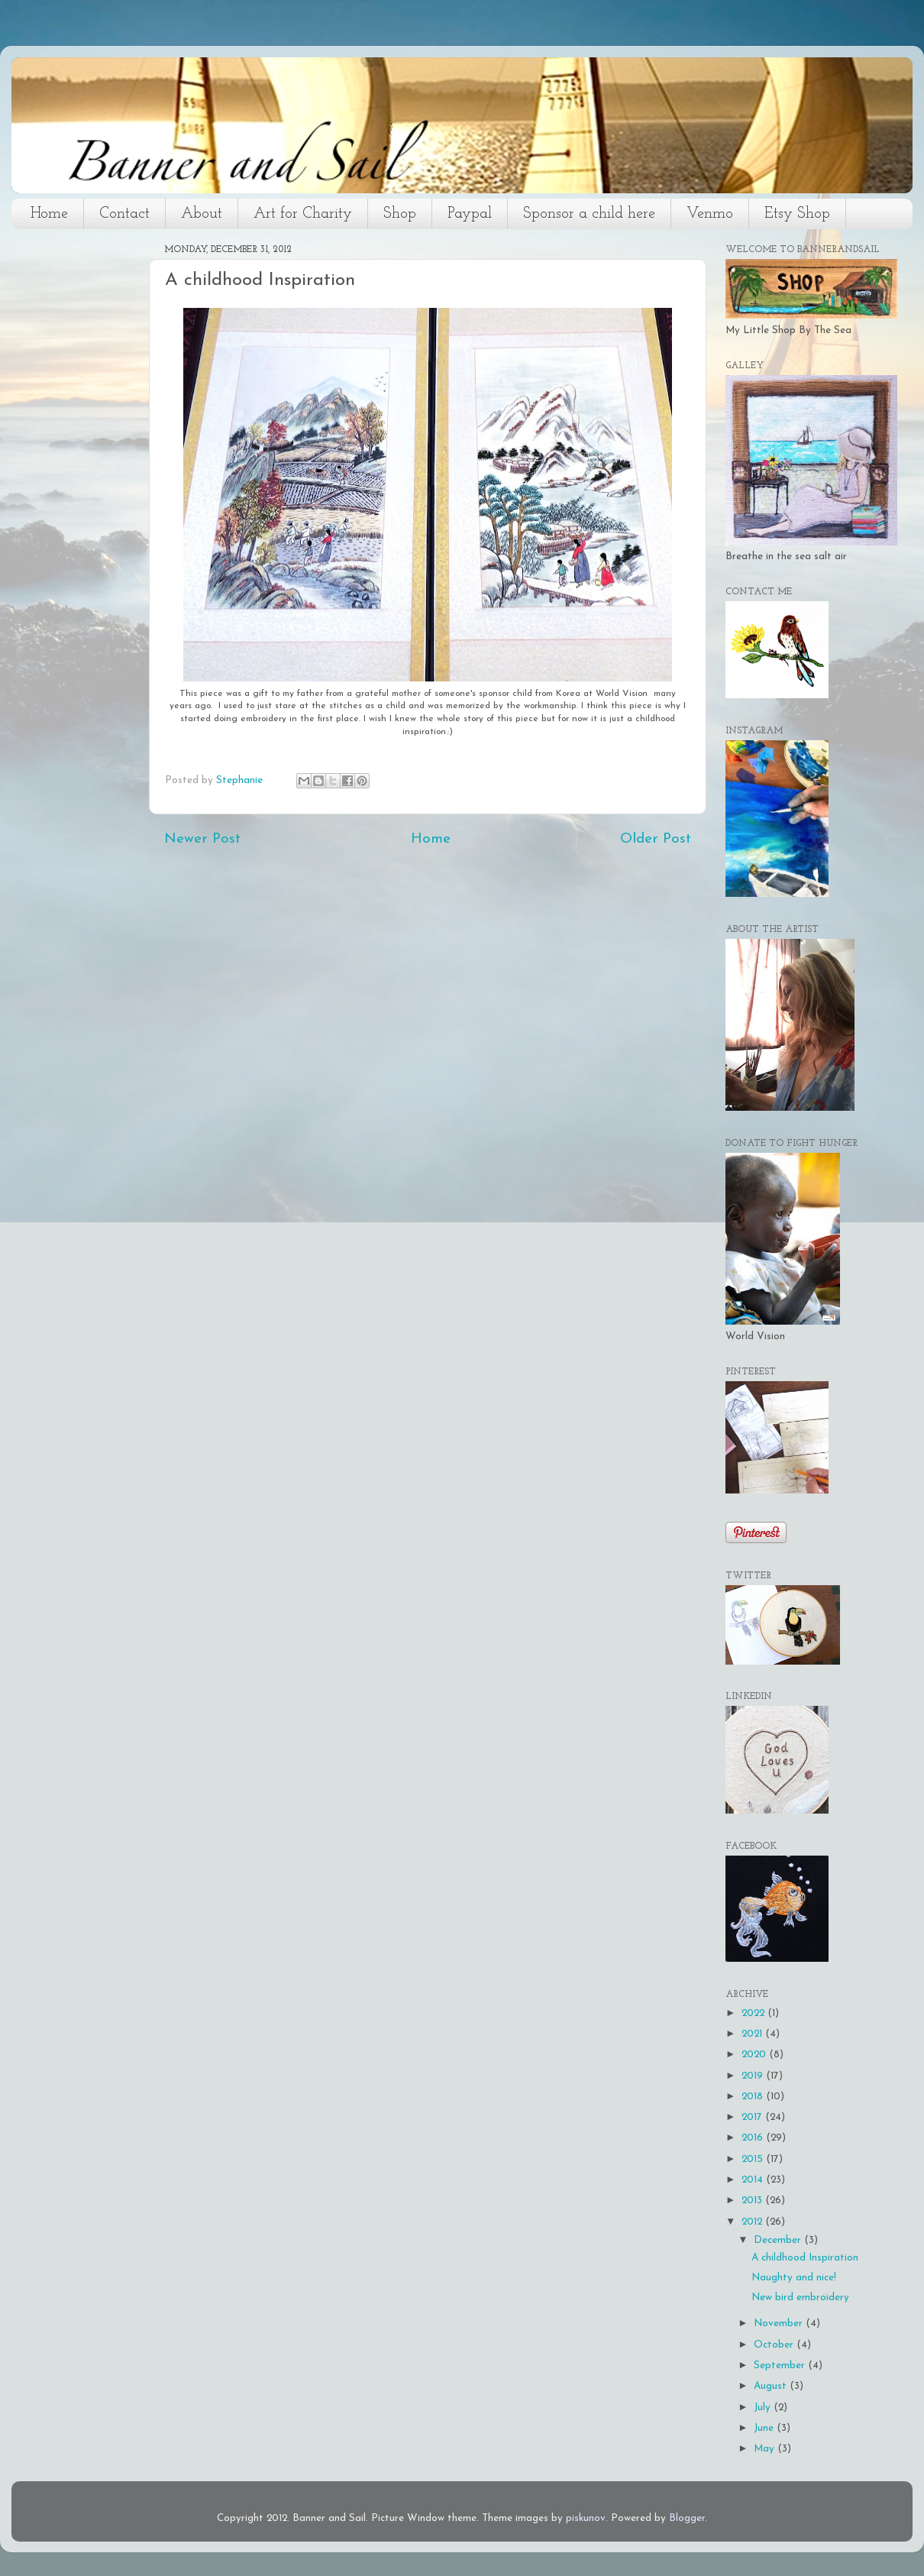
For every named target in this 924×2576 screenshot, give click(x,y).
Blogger (687, 2518)
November (780, 2323)
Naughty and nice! (793, 2278)
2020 (755, 2055)
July (764, 2408)
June (765, 2428)
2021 (753, 2034)
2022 (754, 2013)
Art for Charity (303, 214)
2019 (753, 2076)
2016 (753, 2138)
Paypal (469, 214)
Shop (399, 214)
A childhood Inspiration (804, 2258)
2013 (753, 2200)
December (779, 2240)
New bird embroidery (800, 2298)
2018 (753, 2097)
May (765, 2449)
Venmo (710, 214)
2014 (753, 2180)
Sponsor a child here (589, 214)
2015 (753, 2159)
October (775, 2345)
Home (49, 214)
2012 (753, 2222)
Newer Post (202, 839)
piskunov (586, 2518)
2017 (753, 2117)
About (201, 214)
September (781, 2366)
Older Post (655, 839)
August (772, 2386)
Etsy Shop (797, 214)
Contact (124, 214)
